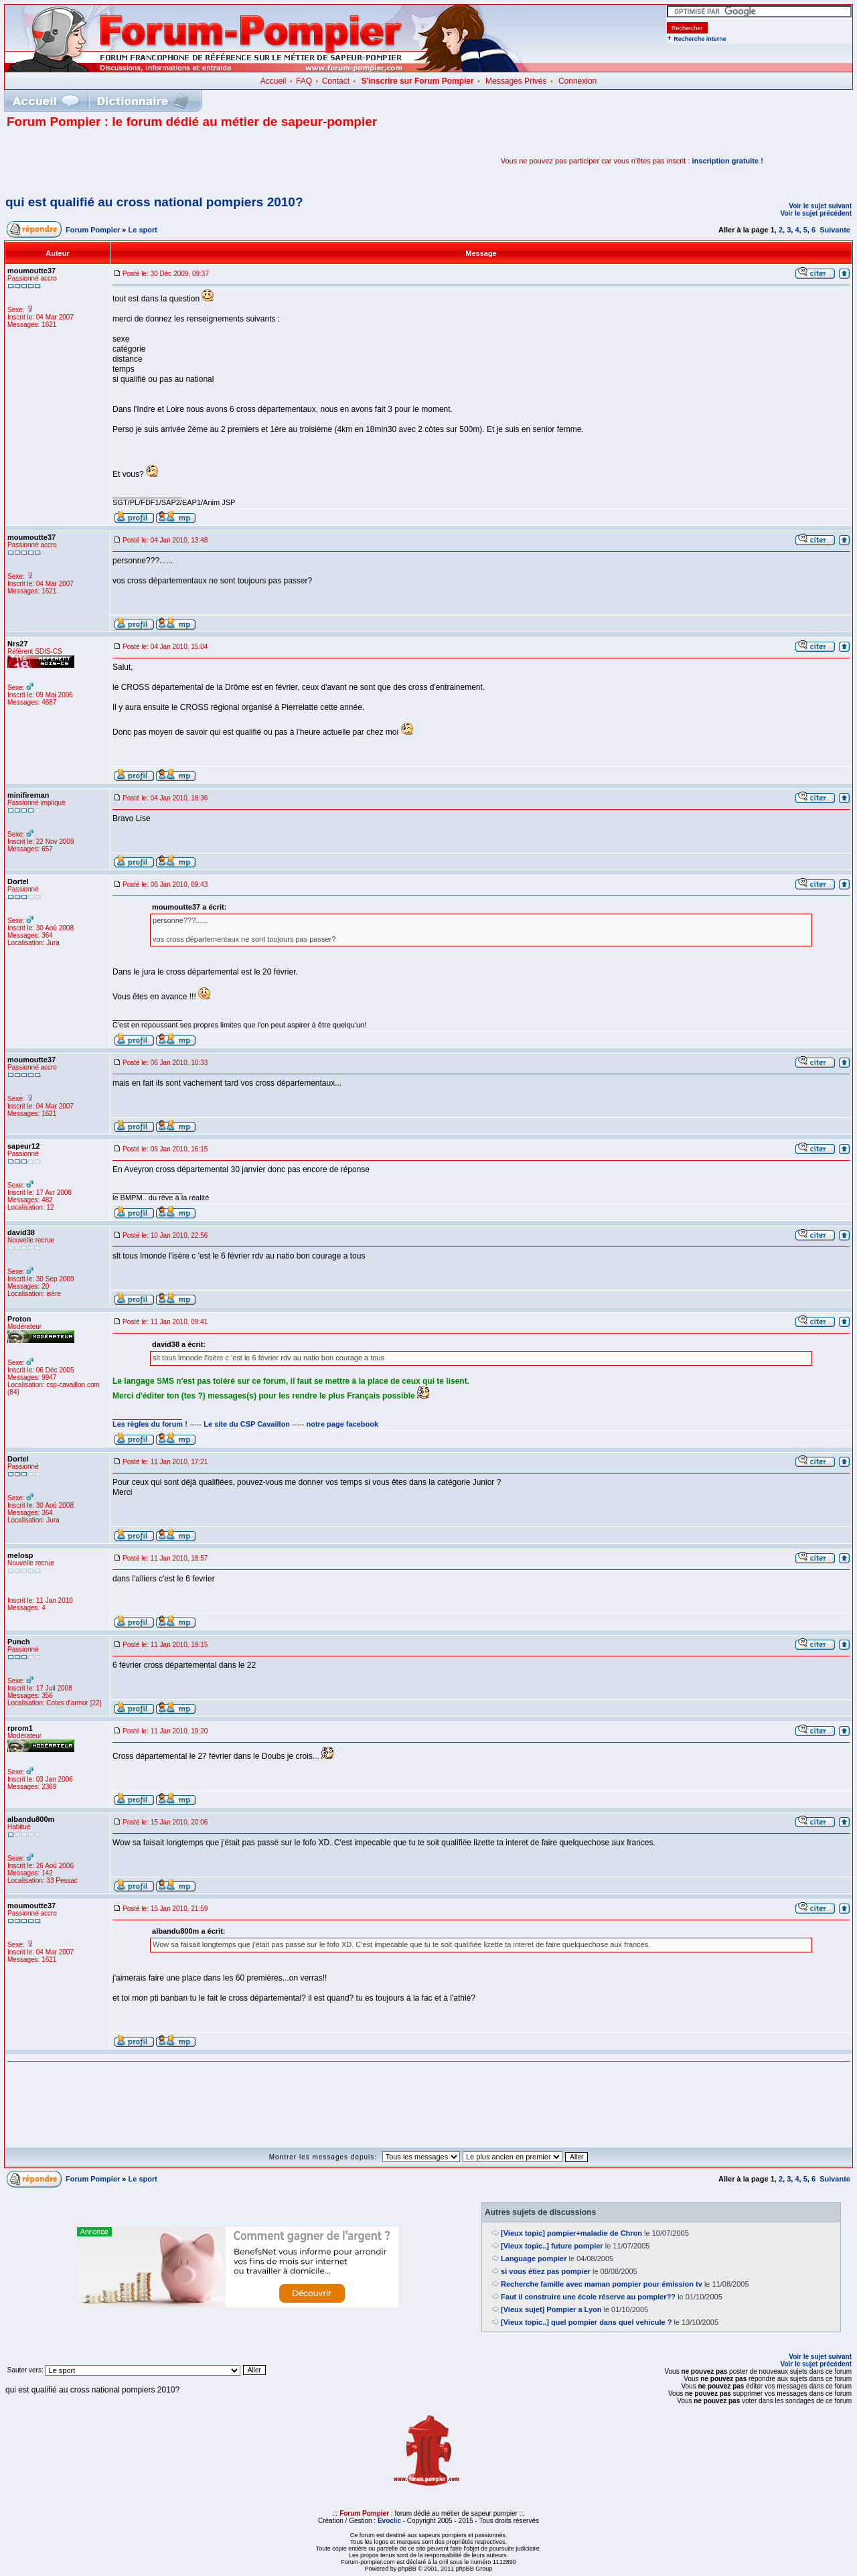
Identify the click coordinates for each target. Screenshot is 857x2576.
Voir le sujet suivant (820, 206)
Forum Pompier (93, 230)
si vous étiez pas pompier (546, 2271)
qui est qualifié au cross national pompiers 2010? (154, 202)
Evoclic (389, 2520)
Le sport (143, 230)
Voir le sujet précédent (816, 213)
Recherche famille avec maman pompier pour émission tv (601, 2284)
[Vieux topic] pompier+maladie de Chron (571, 2233)
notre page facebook (343, 1424)
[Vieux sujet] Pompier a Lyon (551, 2309)
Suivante (835, 230)
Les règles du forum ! (149, 1424)
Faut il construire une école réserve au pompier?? (588, 2297)
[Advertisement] (163, 161)
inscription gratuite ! (727, 161)
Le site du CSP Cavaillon (247, 1424)
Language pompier (533, 2259)
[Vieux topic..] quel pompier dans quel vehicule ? (586, 2322)
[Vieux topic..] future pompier (552, 2246)
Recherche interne (700, 38)
